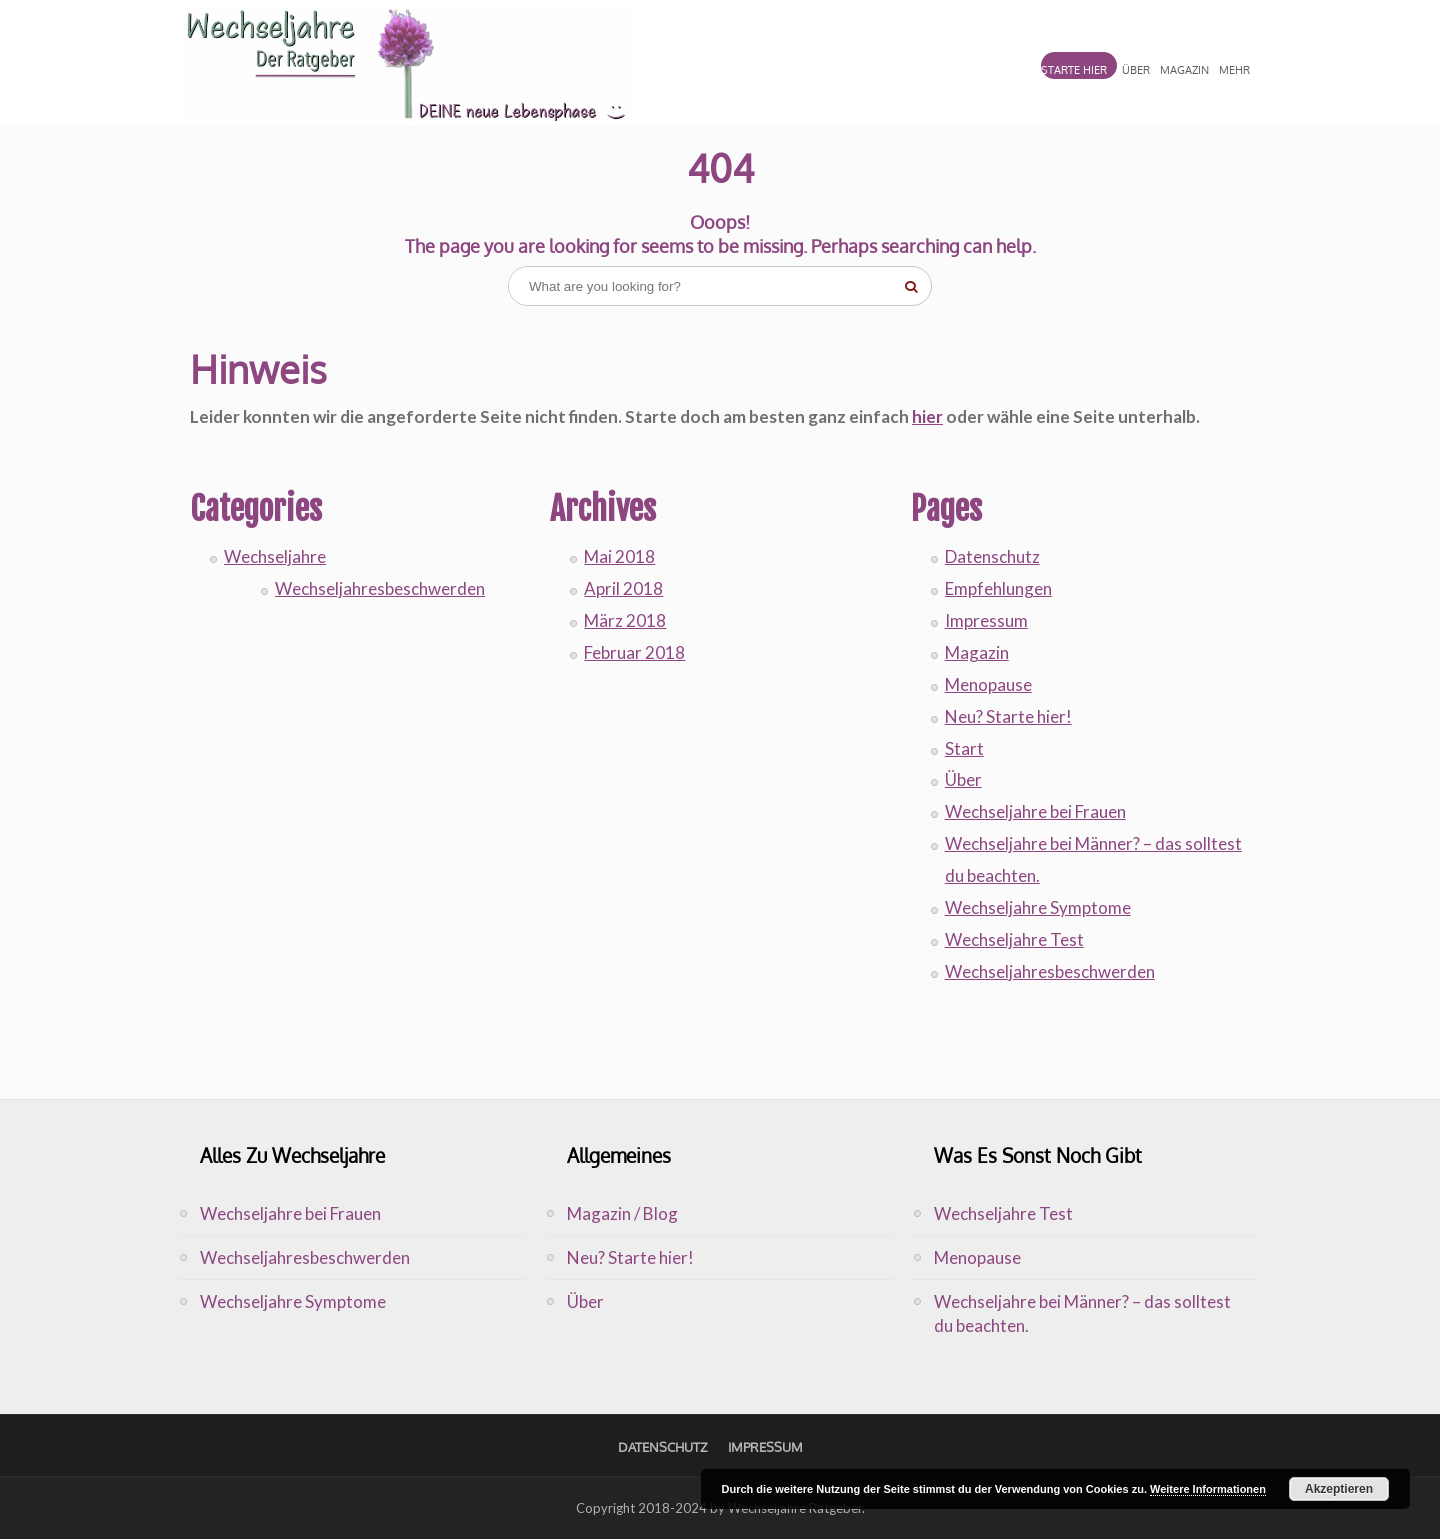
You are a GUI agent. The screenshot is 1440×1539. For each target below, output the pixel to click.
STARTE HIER (1074, 70)
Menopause (988, 684)
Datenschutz (992, 556)
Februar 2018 (634, 652)
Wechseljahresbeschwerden (380, 588)
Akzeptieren (1339, 1489)
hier (927, 416)
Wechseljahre (275, 556)
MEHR (1234, 70)
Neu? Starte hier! (1008, 716)
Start (964, 748)
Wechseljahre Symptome (1038, 907)
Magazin (977, 652)
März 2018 (625, 620)
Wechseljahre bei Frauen (1035, 811)
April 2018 (623, 588)
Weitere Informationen (1208, 1489)
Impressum (986, 620)
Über (963, 779)
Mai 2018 (619, 556)
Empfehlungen (998, 588)
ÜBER (1136, 70)
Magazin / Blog (622, 1213)
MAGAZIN (1184, 70)
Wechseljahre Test (1014, 939)
